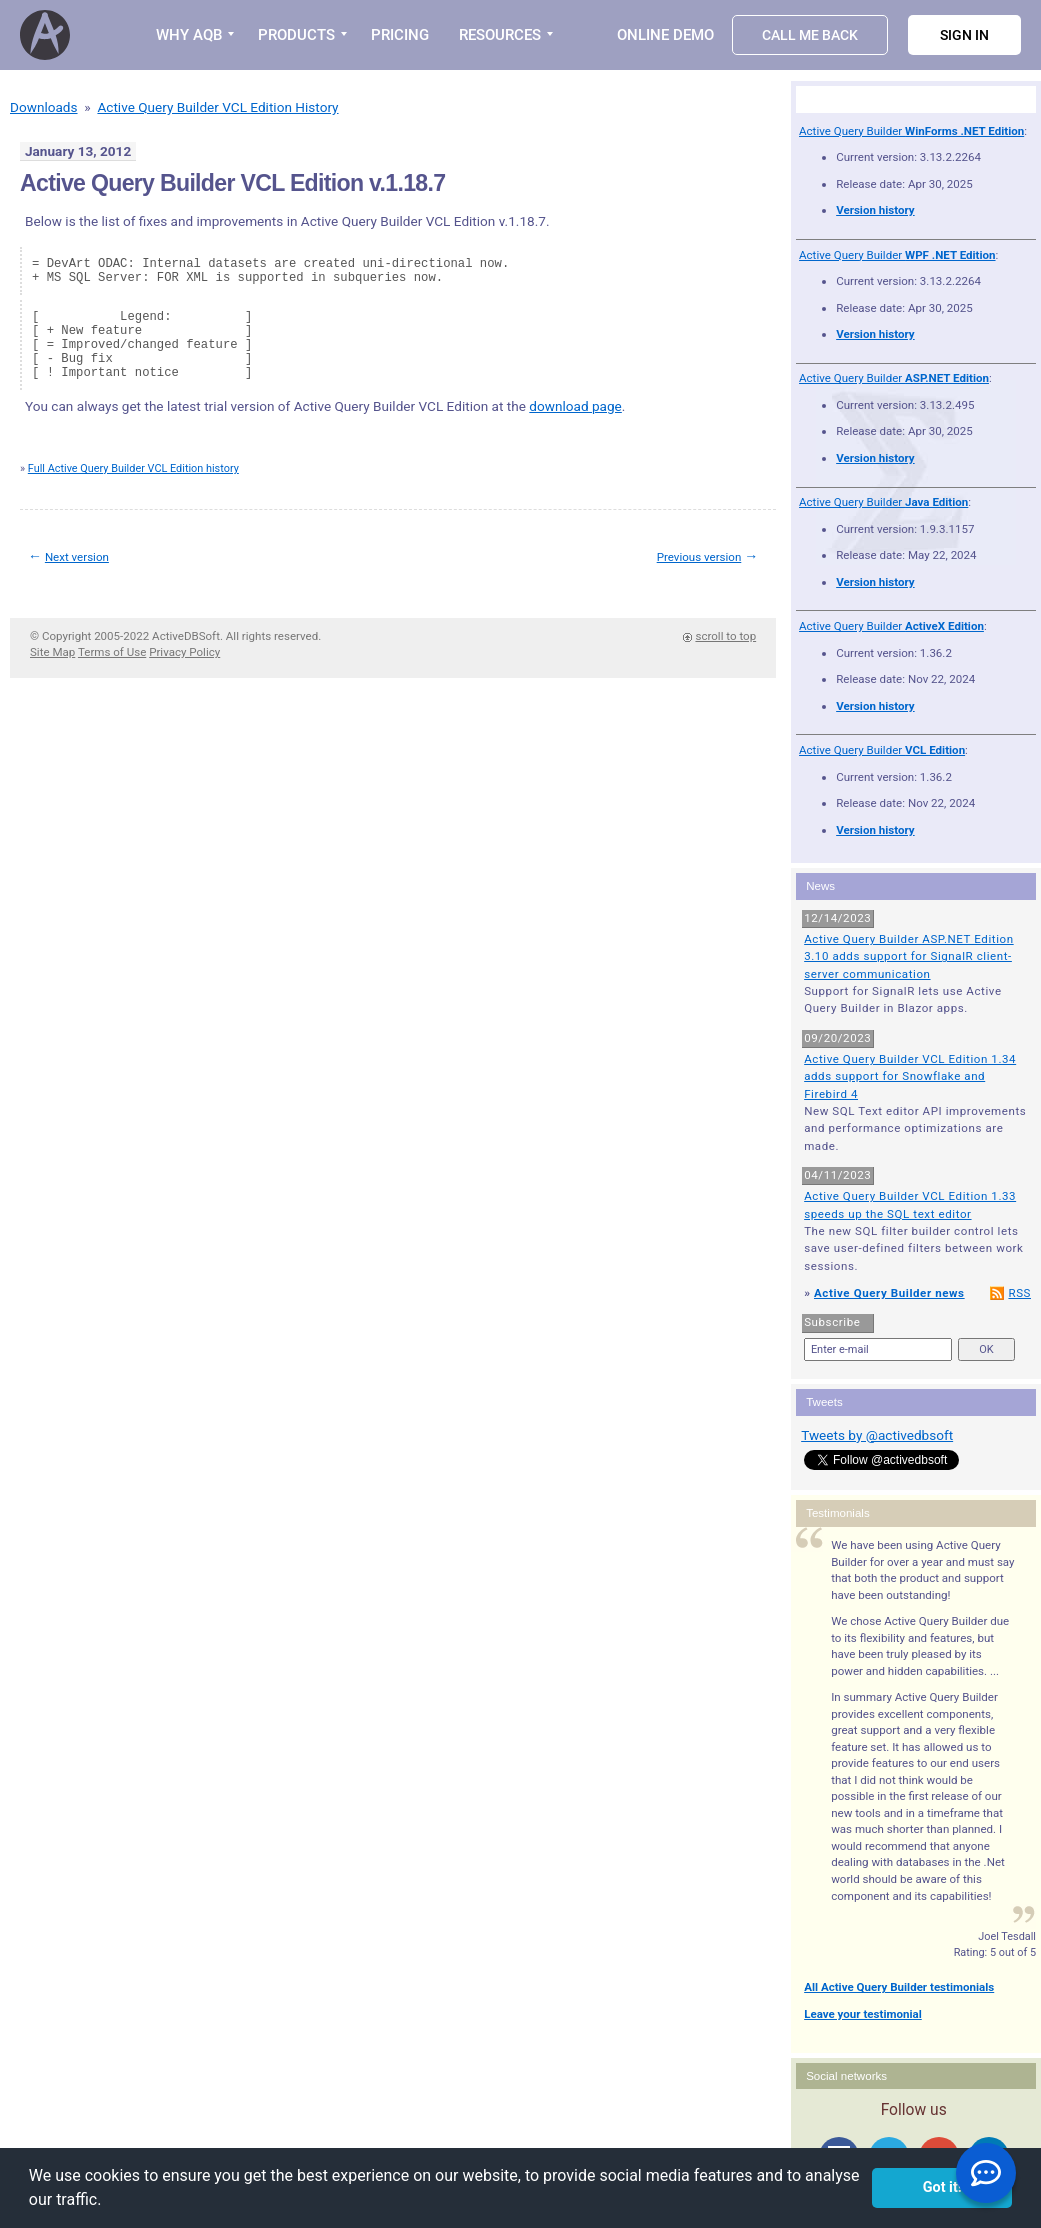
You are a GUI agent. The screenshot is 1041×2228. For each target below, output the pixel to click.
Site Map (52, 652)
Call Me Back (810, 35)
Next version (77, 557)
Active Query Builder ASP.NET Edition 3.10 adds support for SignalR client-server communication (909, 956)
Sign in (964, 35)
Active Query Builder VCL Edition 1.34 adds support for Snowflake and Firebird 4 (910, 1076)
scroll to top (725, 636)
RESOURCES (500, 35)
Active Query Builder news (889, 1293)
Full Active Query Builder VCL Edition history (133, 468)
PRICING (400, 35)
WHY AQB (189, 35)
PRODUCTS (296, 35)
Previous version (699, 557)
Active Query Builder (911, 131)
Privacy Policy (184, 652)
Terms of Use (112, 652)
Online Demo (665, 35)
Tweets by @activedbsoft (877, 1435)
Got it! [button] (942, 2187)
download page (575, 406)
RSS (1019, 1293)
